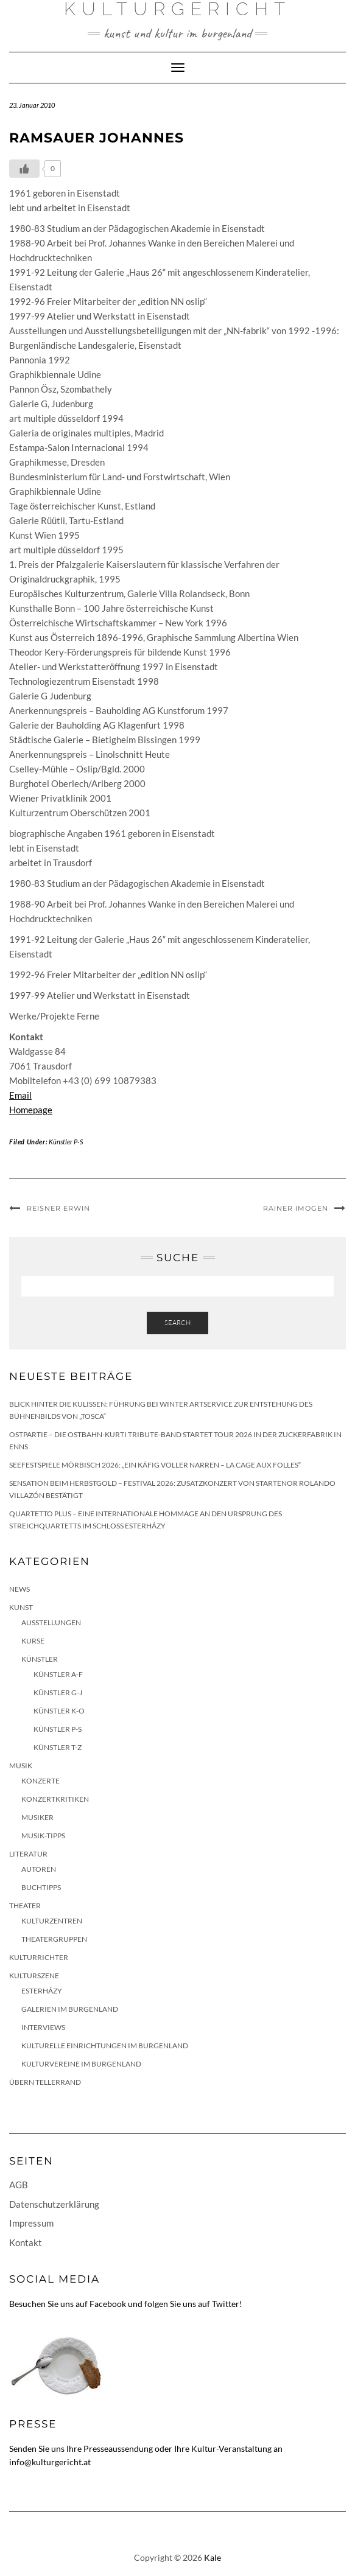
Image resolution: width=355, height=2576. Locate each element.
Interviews (43, 2027)
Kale (212, 2557)
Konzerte (40, 1780)
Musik (20, 1765)
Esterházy (41, 1990)
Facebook (108, 2303)
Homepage (30, 1109)
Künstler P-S (66, 1142)
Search (177, 1322)
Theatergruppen (54, 1939)
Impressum (31, 2222)
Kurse (32, 1640)
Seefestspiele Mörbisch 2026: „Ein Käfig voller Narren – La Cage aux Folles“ (155, 1464)
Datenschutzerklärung (54, 2204)
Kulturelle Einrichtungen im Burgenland (104, 2045)
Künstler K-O (59, 1710)
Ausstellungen (51, 1622)
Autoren (38, 1869)
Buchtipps (41, 1887)
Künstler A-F (58, 1674)
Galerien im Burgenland (69, 2009)
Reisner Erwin (58, 1208)
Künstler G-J (57, 1692)
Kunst (21, 1607)
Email (20, 1095)
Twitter (225, 2303)
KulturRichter (38, 1957)
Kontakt (25, 2242)
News (19, 1589)
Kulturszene (34, 1975)
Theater (25, 1905)
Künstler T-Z (57, 1747)
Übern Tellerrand (45, 2082)
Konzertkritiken (55, 1799)
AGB (18, 2184)
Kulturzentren (51, 1920)
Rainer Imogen (295, 1208)
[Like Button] (24, 168)
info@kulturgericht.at (50, 2462)
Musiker (37, 1817)
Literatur (28, 1853)
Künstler (39, 1659)
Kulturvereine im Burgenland (81, 2063)
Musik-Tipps (43, 1835)
